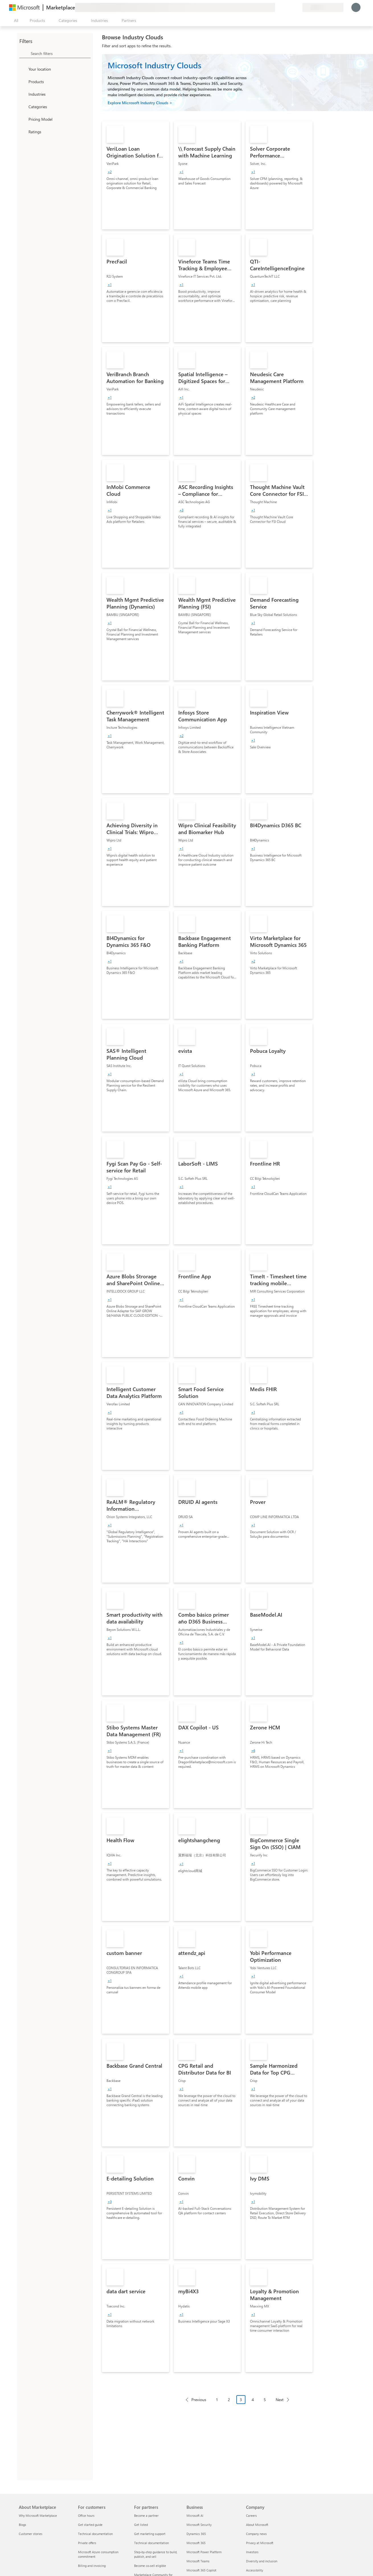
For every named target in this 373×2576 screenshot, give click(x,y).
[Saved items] (291, 7)
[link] (135, 175)
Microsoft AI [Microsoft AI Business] (194, 2515)
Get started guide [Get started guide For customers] (90, 2524)
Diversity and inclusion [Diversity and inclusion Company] (261, 2561)
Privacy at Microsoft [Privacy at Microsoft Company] (259, 2543)
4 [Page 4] (253, 2399)
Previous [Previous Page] (198, 2399)
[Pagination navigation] (237, 2403)
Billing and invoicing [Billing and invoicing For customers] (92, 2565)
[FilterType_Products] (23, 81)
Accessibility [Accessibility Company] (254, 2570)
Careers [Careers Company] (251, 2515)
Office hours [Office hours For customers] (86, 2515)
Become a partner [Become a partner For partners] (146, 2515)
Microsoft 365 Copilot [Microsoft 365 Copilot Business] (201, 2570)
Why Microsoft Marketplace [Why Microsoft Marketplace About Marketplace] (38, 2515)
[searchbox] (61, 53)
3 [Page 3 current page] (241, 2399)
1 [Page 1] (217, 2399)
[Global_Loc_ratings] (23, 132)
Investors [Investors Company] (252, 2552)
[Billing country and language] (322, 7)
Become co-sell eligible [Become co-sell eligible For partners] (150, 2565)
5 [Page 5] (265, 2399)
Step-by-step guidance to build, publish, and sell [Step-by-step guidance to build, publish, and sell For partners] (155, 2554)
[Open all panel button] (15, 20)
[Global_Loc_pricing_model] (23, 119)
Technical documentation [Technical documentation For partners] (151, 2543)
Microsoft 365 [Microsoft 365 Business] (196, 2543)
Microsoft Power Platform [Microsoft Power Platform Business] (204, 2552)
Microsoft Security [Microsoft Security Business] (199, 2524)
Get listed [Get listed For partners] (141, 2524)
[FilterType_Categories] (23, 106)
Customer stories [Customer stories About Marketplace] (30, 2534)
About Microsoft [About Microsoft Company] (257, 2524)
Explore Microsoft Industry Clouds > (140, 102)
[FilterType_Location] (23, 69)
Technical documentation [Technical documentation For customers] (95, 2534)
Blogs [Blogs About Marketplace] (22, 2524)
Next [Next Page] (280, 2399)
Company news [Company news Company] (256, 2534)
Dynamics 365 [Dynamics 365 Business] (196, 2534)
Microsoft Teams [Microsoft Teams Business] (198, 2561)
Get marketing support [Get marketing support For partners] (149, 2534)
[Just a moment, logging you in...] (356, 7)
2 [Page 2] (229, 2399)
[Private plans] (298, 7)
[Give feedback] (277, 7)
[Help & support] (284, 7)
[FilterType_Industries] (23, 94)
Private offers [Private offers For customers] (87, 2543)
